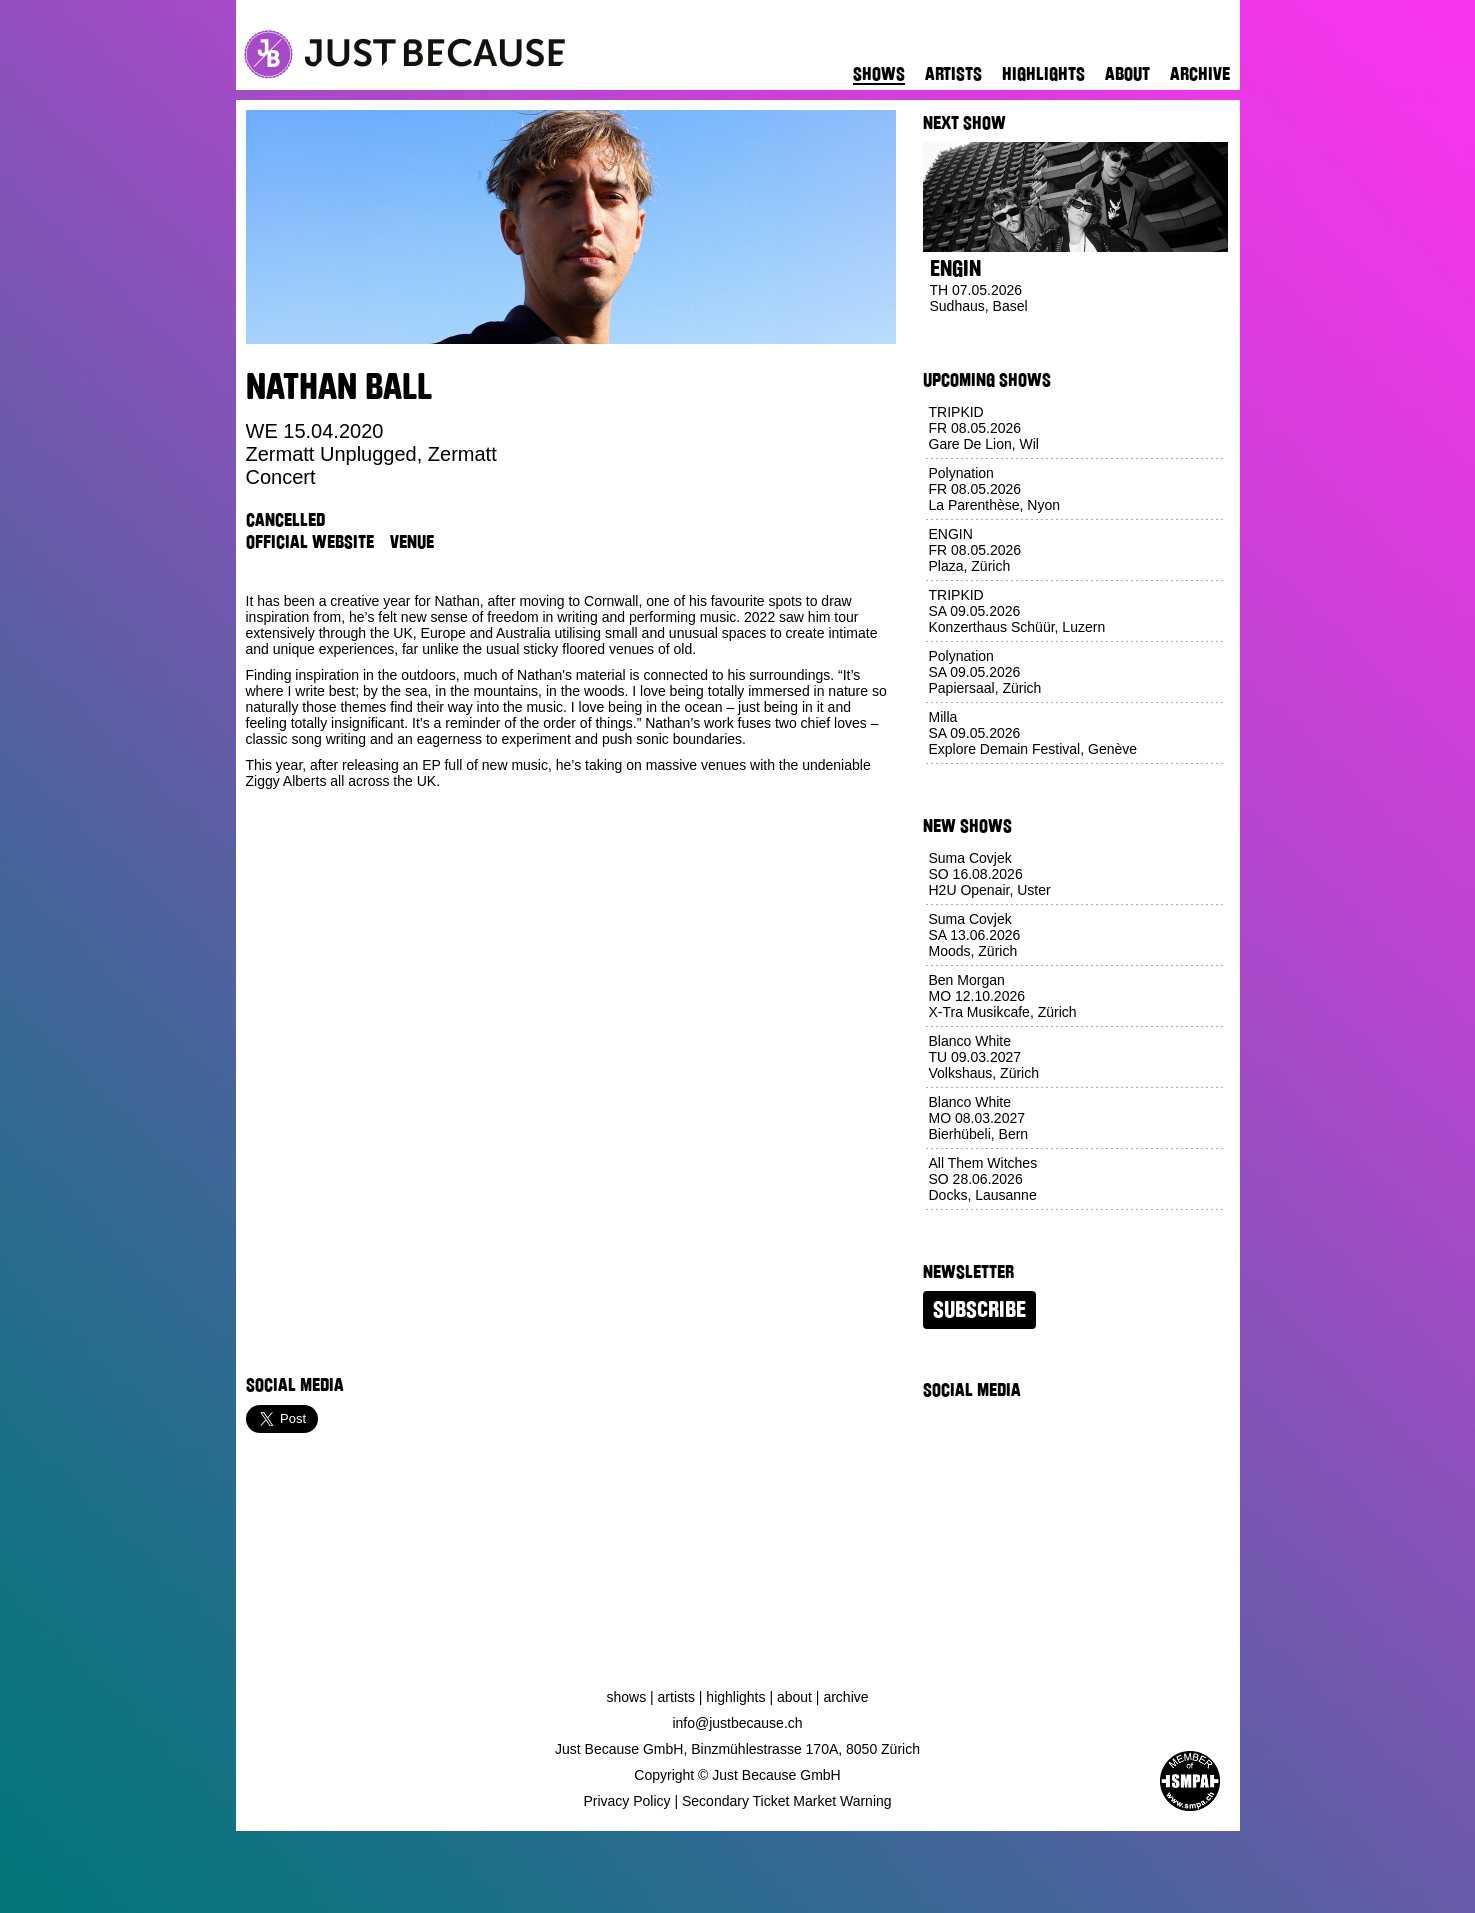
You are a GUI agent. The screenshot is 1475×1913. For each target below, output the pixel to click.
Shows (879, 74)
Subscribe (979, 1310)
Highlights (1043, 74)
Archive (1200, 74)
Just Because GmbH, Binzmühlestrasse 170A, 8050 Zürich (737, 1749)
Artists (953, 74)
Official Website (310, 542)
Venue (412, 542)
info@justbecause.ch (737, 1723)
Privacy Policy (626, 1801)
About (1127, 74)
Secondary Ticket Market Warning (787, 1801)
